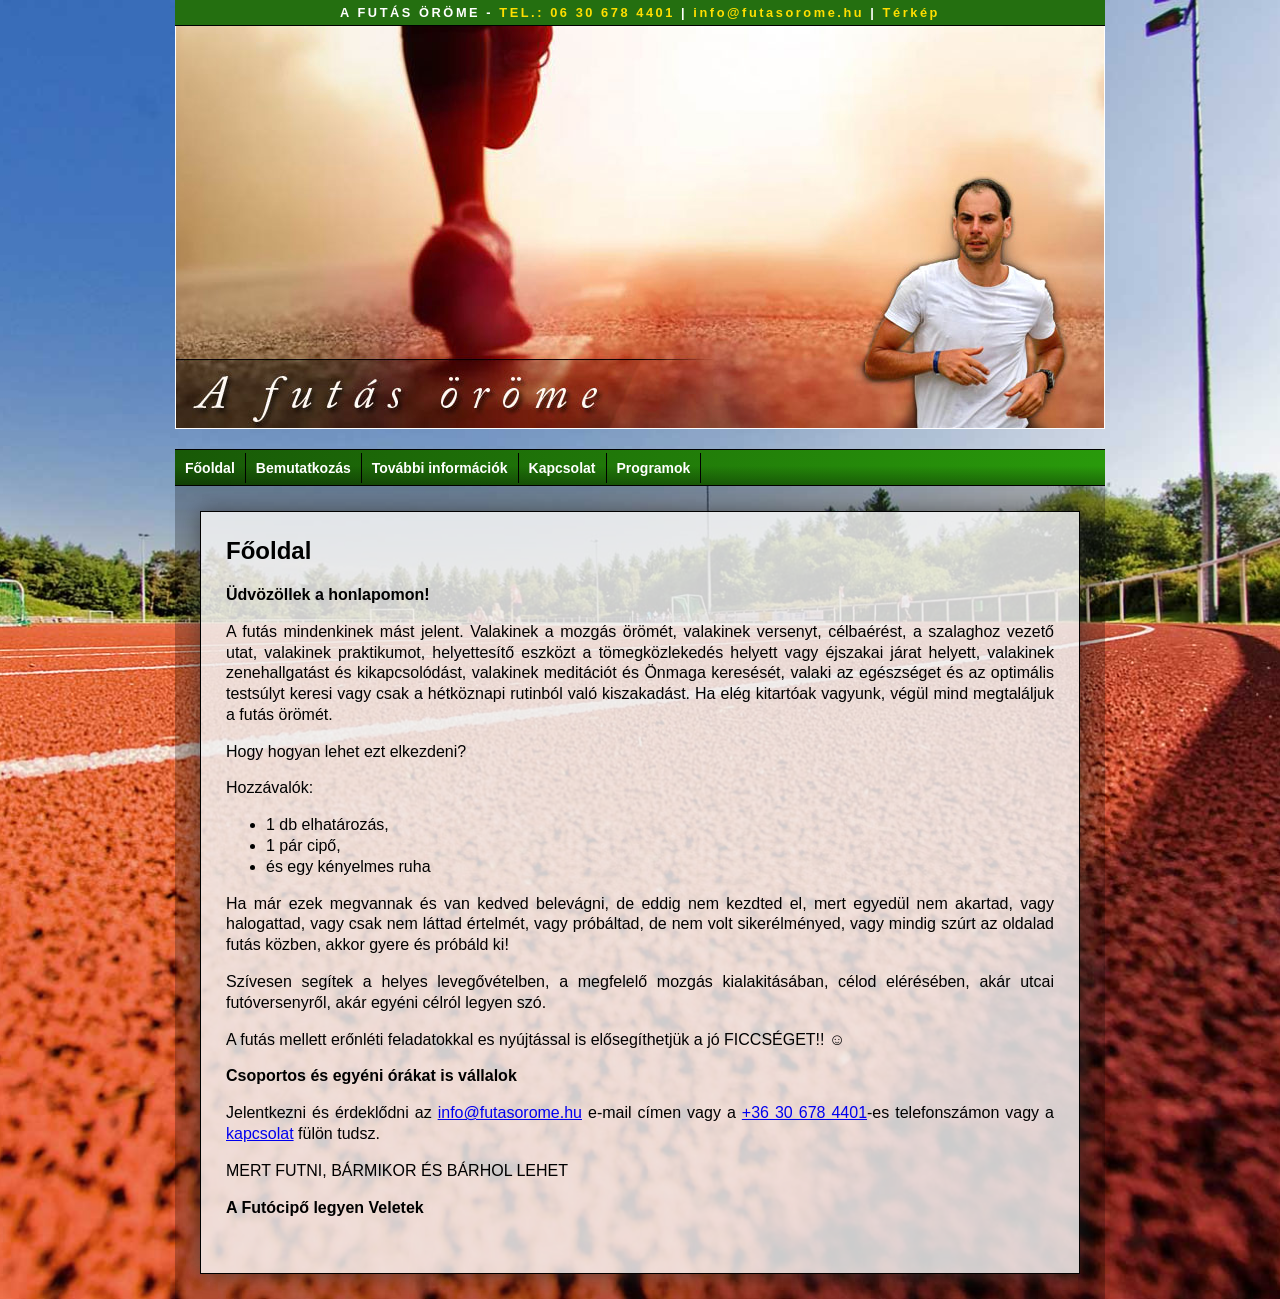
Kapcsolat (562, 468)
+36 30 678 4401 (804, 1112)
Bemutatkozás (303, 468)
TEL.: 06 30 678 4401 (587, 12)
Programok (654, 468)
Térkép (911, 12)
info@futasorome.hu (778, 12)
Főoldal (210, 468)
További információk (440, 468)
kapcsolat (260, 1133)
